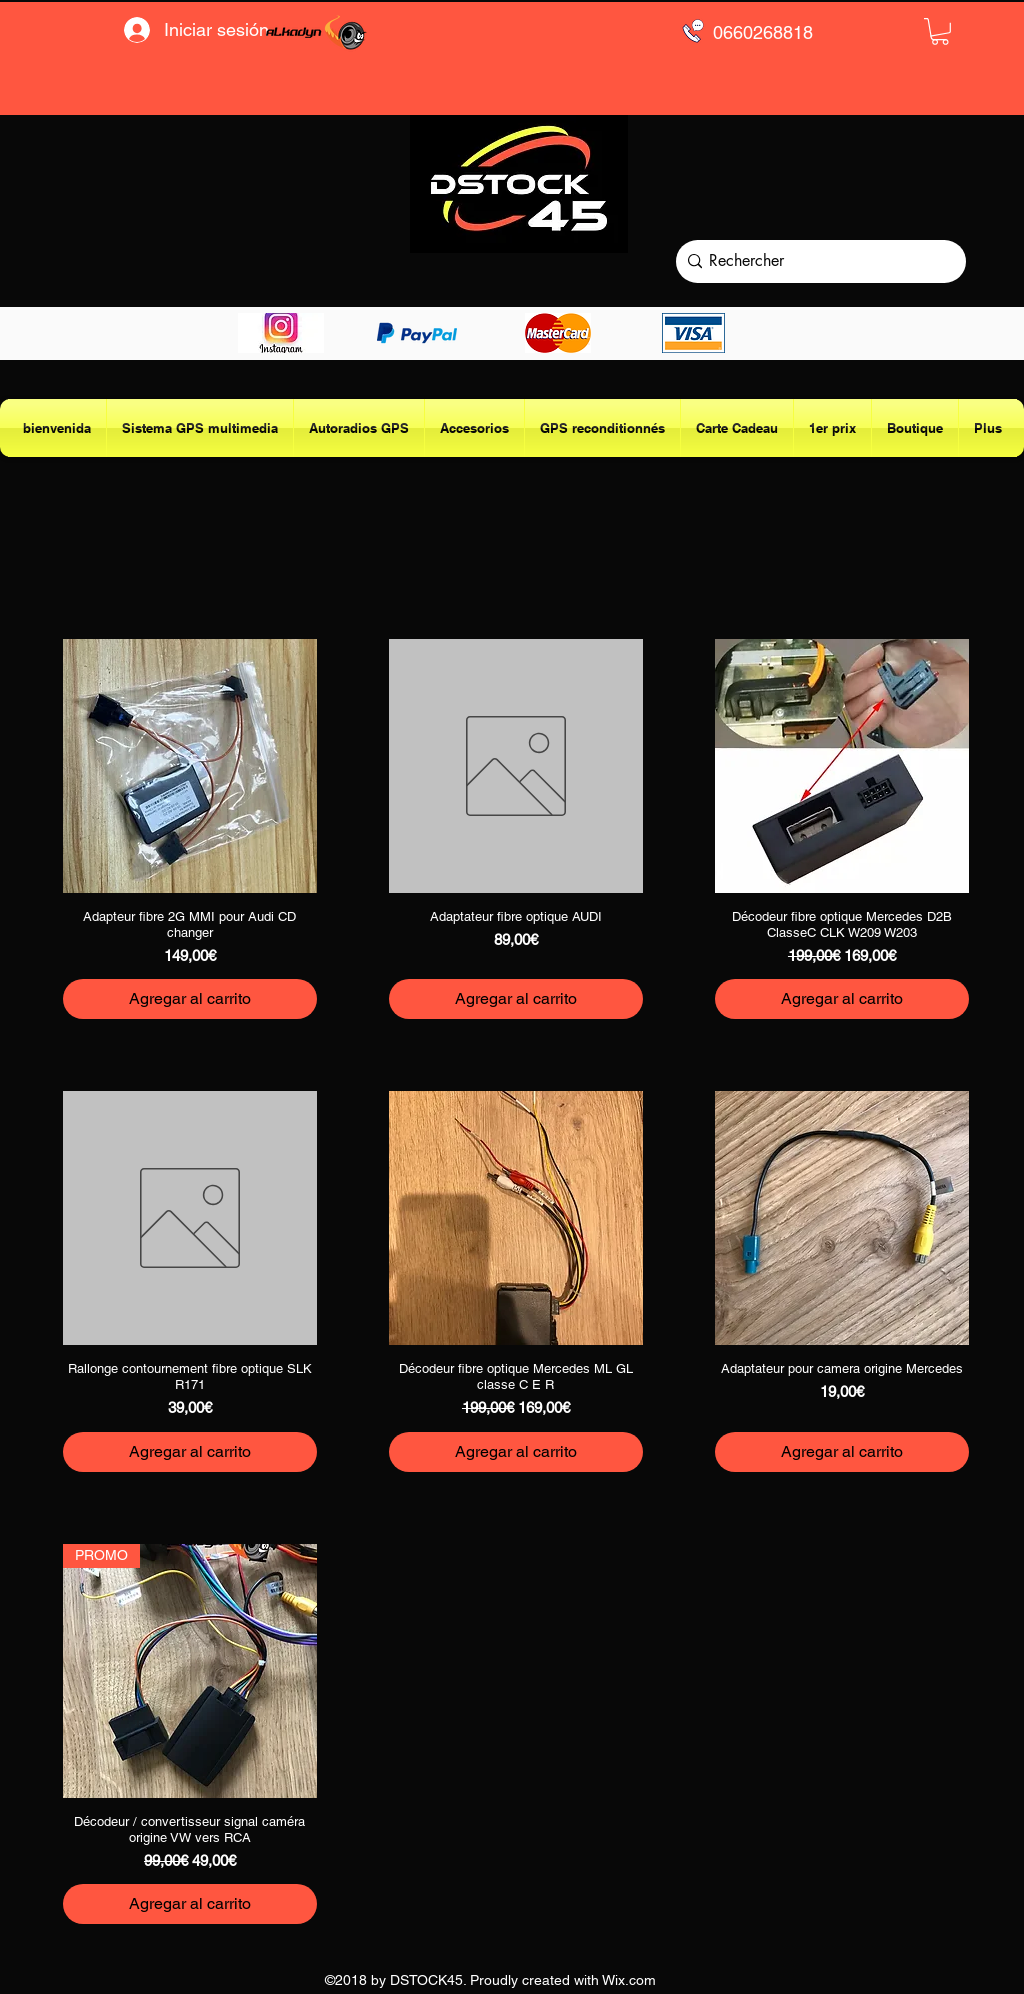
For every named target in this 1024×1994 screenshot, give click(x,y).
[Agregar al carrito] (190, 999)
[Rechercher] (816, 261)
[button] (940, 31)
